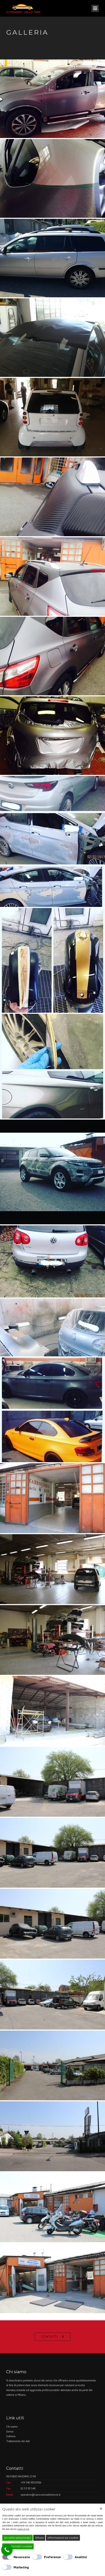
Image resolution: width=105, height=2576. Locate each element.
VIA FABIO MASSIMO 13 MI (21, 2476)
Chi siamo (12, 2426)
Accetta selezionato (17, 2537)
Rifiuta (39, 2537)
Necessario (22, 2557)
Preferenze (52, 2557)
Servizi (10, 2431)
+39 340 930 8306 (31, 2482)
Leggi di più (23, 2529)
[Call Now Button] (7, 2549)
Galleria (10, 2436)
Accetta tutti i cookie (18, 2546)
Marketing (21, 2567)
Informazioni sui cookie (63, 2537)
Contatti (49, 2337)
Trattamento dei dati (18, 2441)
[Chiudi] (101, 2508)
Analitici (81, 2557)
